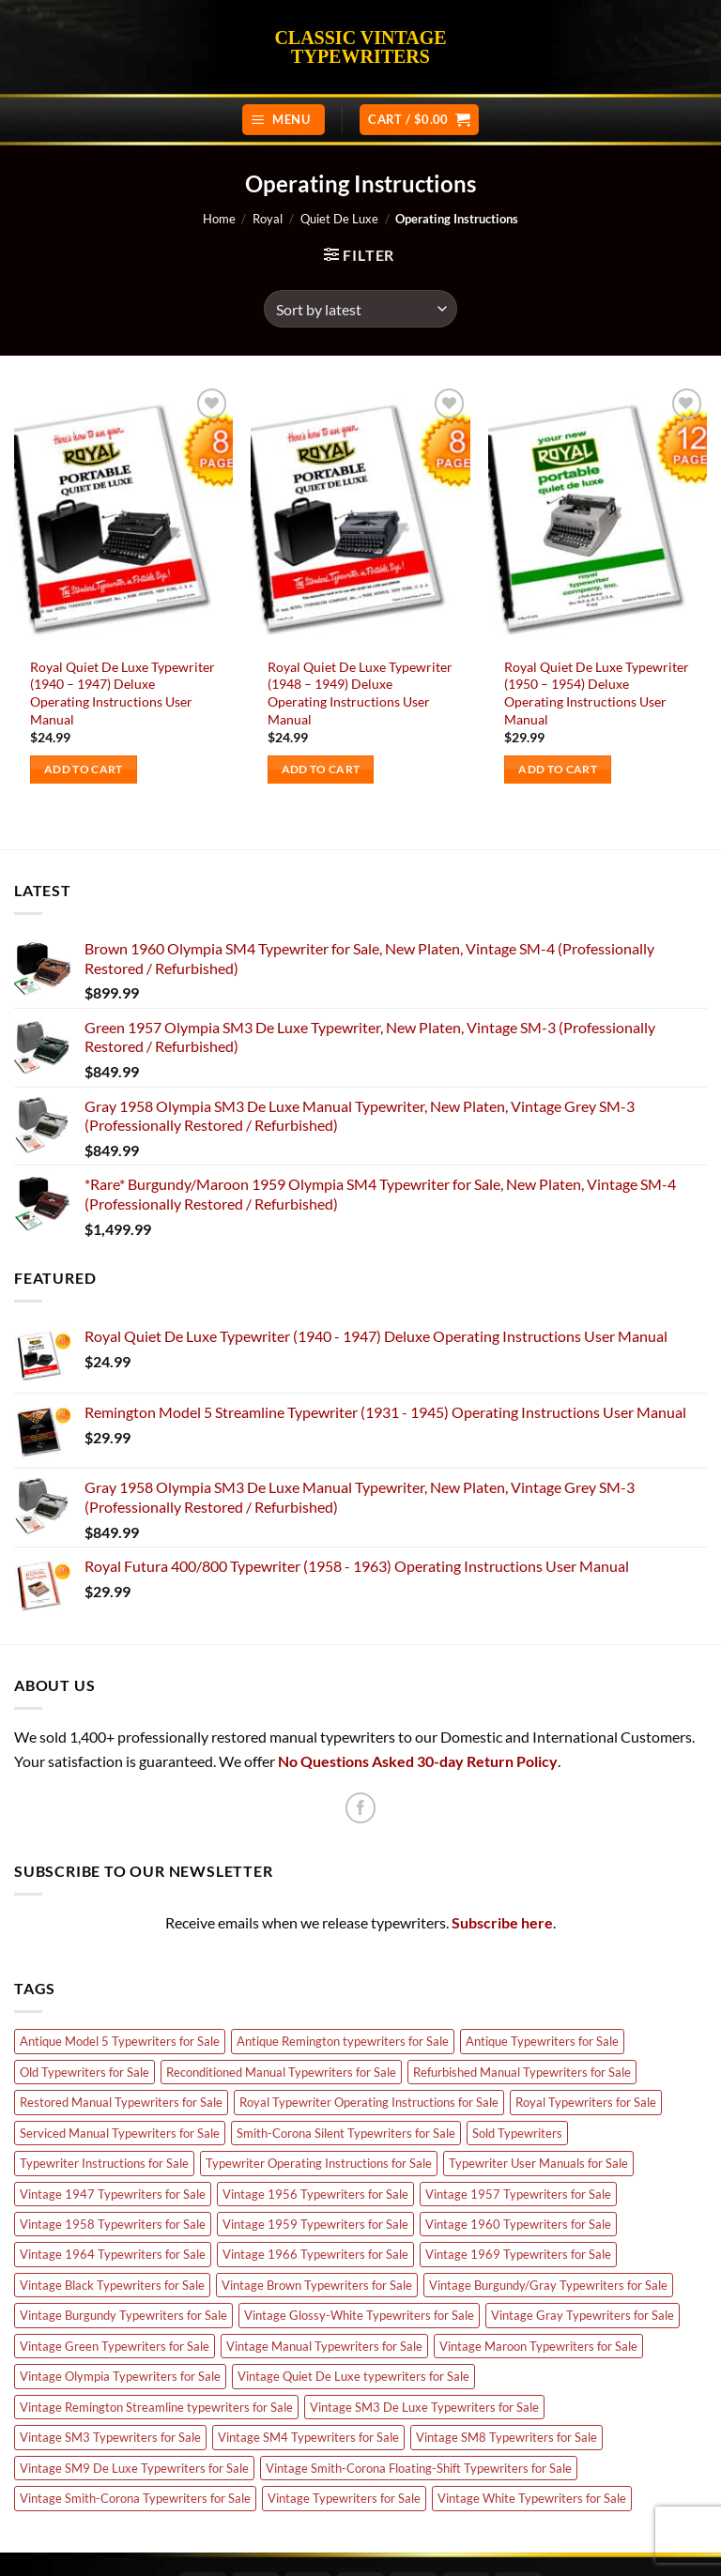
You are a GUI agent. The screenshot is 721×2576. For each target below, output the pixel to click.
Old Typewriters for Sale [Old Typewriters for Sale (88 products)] (84, 2072)
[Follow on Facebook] (360, 1807)
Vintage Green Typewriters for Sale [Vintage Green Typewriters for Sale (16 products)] (114, 2346)
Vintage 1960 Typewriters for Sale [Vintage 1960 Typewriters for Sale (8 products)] (518, 2224)
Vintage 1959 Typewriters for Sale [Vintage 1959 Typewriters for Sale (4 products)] (315, 2224)
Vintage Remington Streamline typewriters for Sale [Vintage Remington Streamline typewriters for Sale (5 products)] (156, 2407)
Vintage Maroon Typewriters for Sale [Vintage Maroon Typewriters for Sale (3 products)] (538, 2346)
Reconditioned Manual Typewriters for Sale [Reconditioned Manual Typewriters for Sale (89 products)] (281, 2072)
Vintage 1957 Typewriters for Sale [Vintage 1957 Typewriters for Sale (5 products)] (518, 2194)
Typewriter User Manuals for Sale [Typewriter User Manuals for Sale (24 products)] (538, 2163)
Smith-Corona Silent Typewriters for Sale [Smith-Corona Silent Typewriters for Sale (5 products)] (346, 2133)
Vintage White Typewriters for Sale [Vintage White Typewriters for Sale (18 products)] (531, 2498)
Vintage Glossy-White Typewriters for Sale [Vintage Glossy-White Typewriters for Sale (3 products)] (359, 2315)
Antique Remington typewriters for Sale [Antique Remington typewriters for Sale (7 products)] (343, 2041)
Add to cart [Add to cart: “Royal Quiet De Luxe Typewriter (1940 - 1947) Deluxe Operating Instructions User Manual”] (83, 769)
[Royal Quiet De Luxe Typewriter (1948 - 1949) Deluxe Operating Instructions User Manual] (360, 515)
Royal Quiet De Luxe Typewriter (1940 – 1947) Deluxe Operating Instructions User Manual (122, 693)
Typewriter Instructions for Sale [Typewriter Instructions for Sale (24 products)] (104, 2163)
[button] (283, 119)
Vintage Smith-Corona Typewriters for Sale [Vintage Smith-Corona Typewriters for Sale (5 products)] (135, 2498)
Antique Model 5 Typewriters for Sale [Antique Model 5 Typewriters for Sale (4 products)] (120, 2041)
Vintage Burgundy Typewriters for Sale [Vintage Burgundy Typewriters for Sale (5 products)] (123, 2315)
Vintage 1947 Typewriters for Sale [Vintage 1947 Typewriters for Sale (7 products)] (113, 2194)
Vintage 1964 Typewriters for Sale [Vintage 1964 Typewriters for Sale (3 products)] (113, 2254)
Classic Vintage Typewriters (360, 47)
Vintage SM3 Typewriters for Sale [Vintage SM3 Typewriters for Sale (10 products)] (110, 2437)
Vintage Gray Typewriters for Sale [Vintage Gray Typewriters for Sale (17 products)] (582, 2315)
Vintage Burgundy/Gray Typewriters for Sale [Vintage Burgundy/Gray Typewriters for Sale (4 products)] (548, 2285)
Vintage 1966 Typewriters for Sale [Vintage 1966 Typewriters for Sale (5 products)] (315, 2254)
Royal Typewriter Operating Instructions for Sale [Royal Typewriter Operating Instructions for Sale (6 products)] (369, 2102)
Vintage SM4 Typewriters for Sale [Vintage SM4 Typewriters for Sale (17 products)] (308, 2437)
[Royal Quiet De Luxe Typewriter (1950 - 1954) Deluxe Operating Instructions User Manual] (597, 515)
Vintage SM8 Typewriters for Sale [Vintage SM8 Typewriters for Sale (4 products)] (506, 2437)
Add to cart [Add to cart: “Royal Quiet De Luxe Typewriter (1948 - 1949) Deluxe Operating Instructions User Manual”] (321, 769)
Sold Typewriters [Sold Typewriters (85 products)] (517, 2133)
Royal (268, 218)
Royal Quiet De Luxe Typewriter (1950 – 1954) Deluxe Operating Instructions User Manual (596, 693)
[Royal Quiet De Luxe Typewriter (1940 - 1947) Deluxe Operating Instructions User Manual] (123, 515)
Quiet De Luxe (339, 218)
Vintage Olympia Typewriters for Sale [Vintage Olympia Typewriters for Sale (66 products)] (120, 2376)
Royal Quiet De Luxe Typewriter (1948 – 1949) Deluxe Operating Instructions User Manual (360, 693)
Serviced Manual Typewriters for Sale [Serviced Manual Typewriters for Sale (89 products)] (120, 2133)
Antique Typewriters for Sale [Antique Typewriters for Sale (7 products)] (542, 2041)
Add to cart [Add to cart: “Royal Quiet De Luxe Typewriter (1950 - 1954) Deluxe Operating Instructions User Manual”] (557, 769)
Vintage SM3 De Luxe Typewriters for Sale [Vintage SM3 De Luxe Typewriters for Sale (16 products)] (424, 2407)
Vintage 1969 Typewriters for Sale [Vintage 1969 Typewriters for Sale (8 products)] (518, 2254)
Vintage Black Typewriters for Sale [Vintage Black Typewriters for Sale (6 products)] (112, 2285)
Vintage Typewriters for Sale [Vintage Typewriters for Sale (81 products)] (344, 2498)
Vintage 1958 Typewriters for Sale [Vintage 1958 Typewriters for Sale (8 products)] (113, 2224)
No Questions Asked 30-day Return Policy (418, 1761)
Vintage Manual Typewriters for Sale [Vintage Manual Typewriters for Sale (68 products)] (324, 2346)
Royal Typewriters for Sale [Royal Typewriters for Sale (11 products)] (585, 2102)
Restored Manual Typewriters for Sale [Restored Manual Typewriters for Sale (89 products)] (121, 2102)
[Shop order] (360, 309)
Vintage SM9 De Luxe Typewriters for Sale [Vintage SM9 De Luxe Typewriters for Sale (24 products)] (134, 2468)
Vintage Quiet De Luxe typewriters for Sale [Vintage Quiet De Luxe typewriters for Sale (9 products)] (353, 2376)
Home (219, 218)
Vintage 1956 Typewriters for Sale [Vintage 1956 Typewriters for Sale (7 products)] (315, 2194)
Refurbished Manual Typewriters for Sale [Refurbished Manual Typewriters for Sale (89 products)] (522, 2072)
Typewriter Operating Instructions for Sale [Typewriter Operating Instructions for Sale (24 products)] (319, 2163)
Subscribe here (502, 1922)
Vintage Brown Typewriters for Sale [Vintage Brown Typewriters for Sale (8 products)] (317, 2285)
